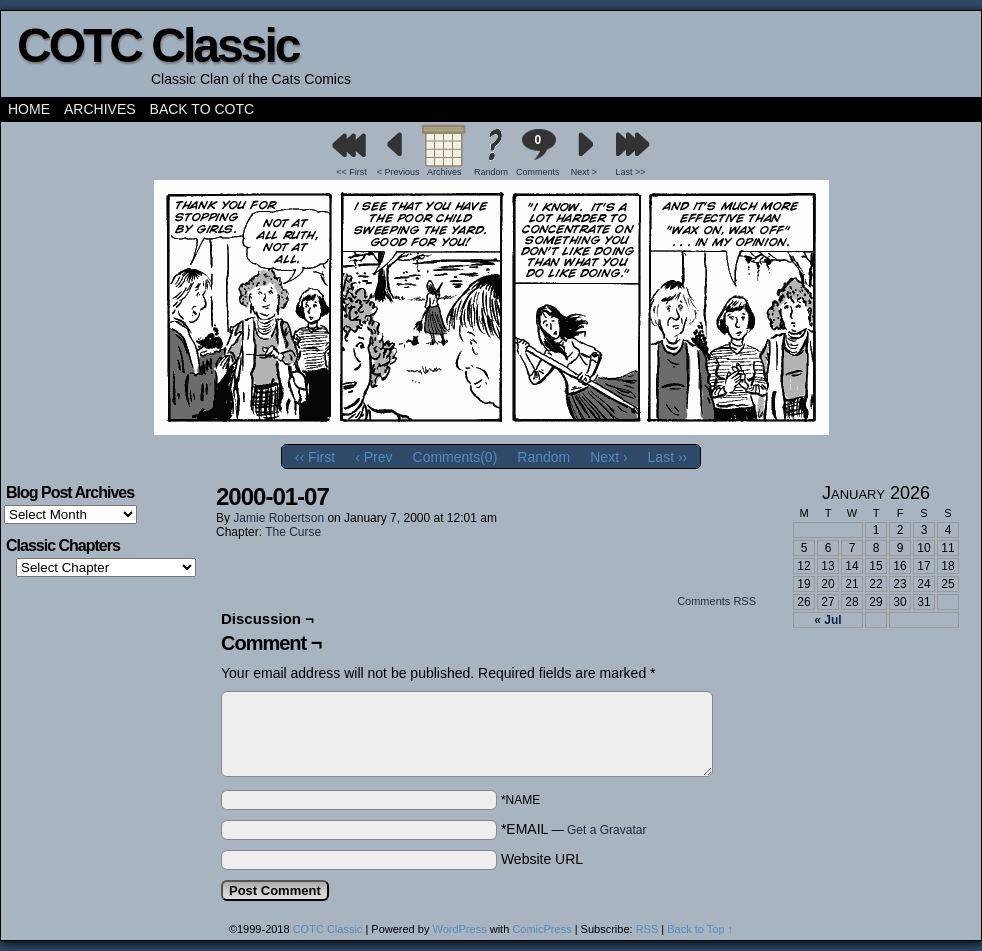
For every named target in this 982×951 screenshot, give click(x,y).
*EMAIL (574, 829)
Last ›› (668, 457)
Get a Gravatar (606, 830)
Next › (608, 457)
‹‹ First (315, 457)
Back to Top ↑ (700, 929)
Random (491, 172)
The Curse (293, 532)
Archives (100, 109)
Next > (584, 172)
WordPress (459, 929)
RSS (647, 929)
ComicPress (541, 929)
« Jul (827, 620)
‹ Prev (373, 457)
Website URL (542, 859)
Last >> (631, 172)
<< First (351, 172)
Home (29, 109)
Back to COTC (202, 109)
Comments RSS (716, 601)
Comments (538, 152)
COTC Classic (157, 45)
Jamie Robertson (278, 518)
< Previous (398, 172)
